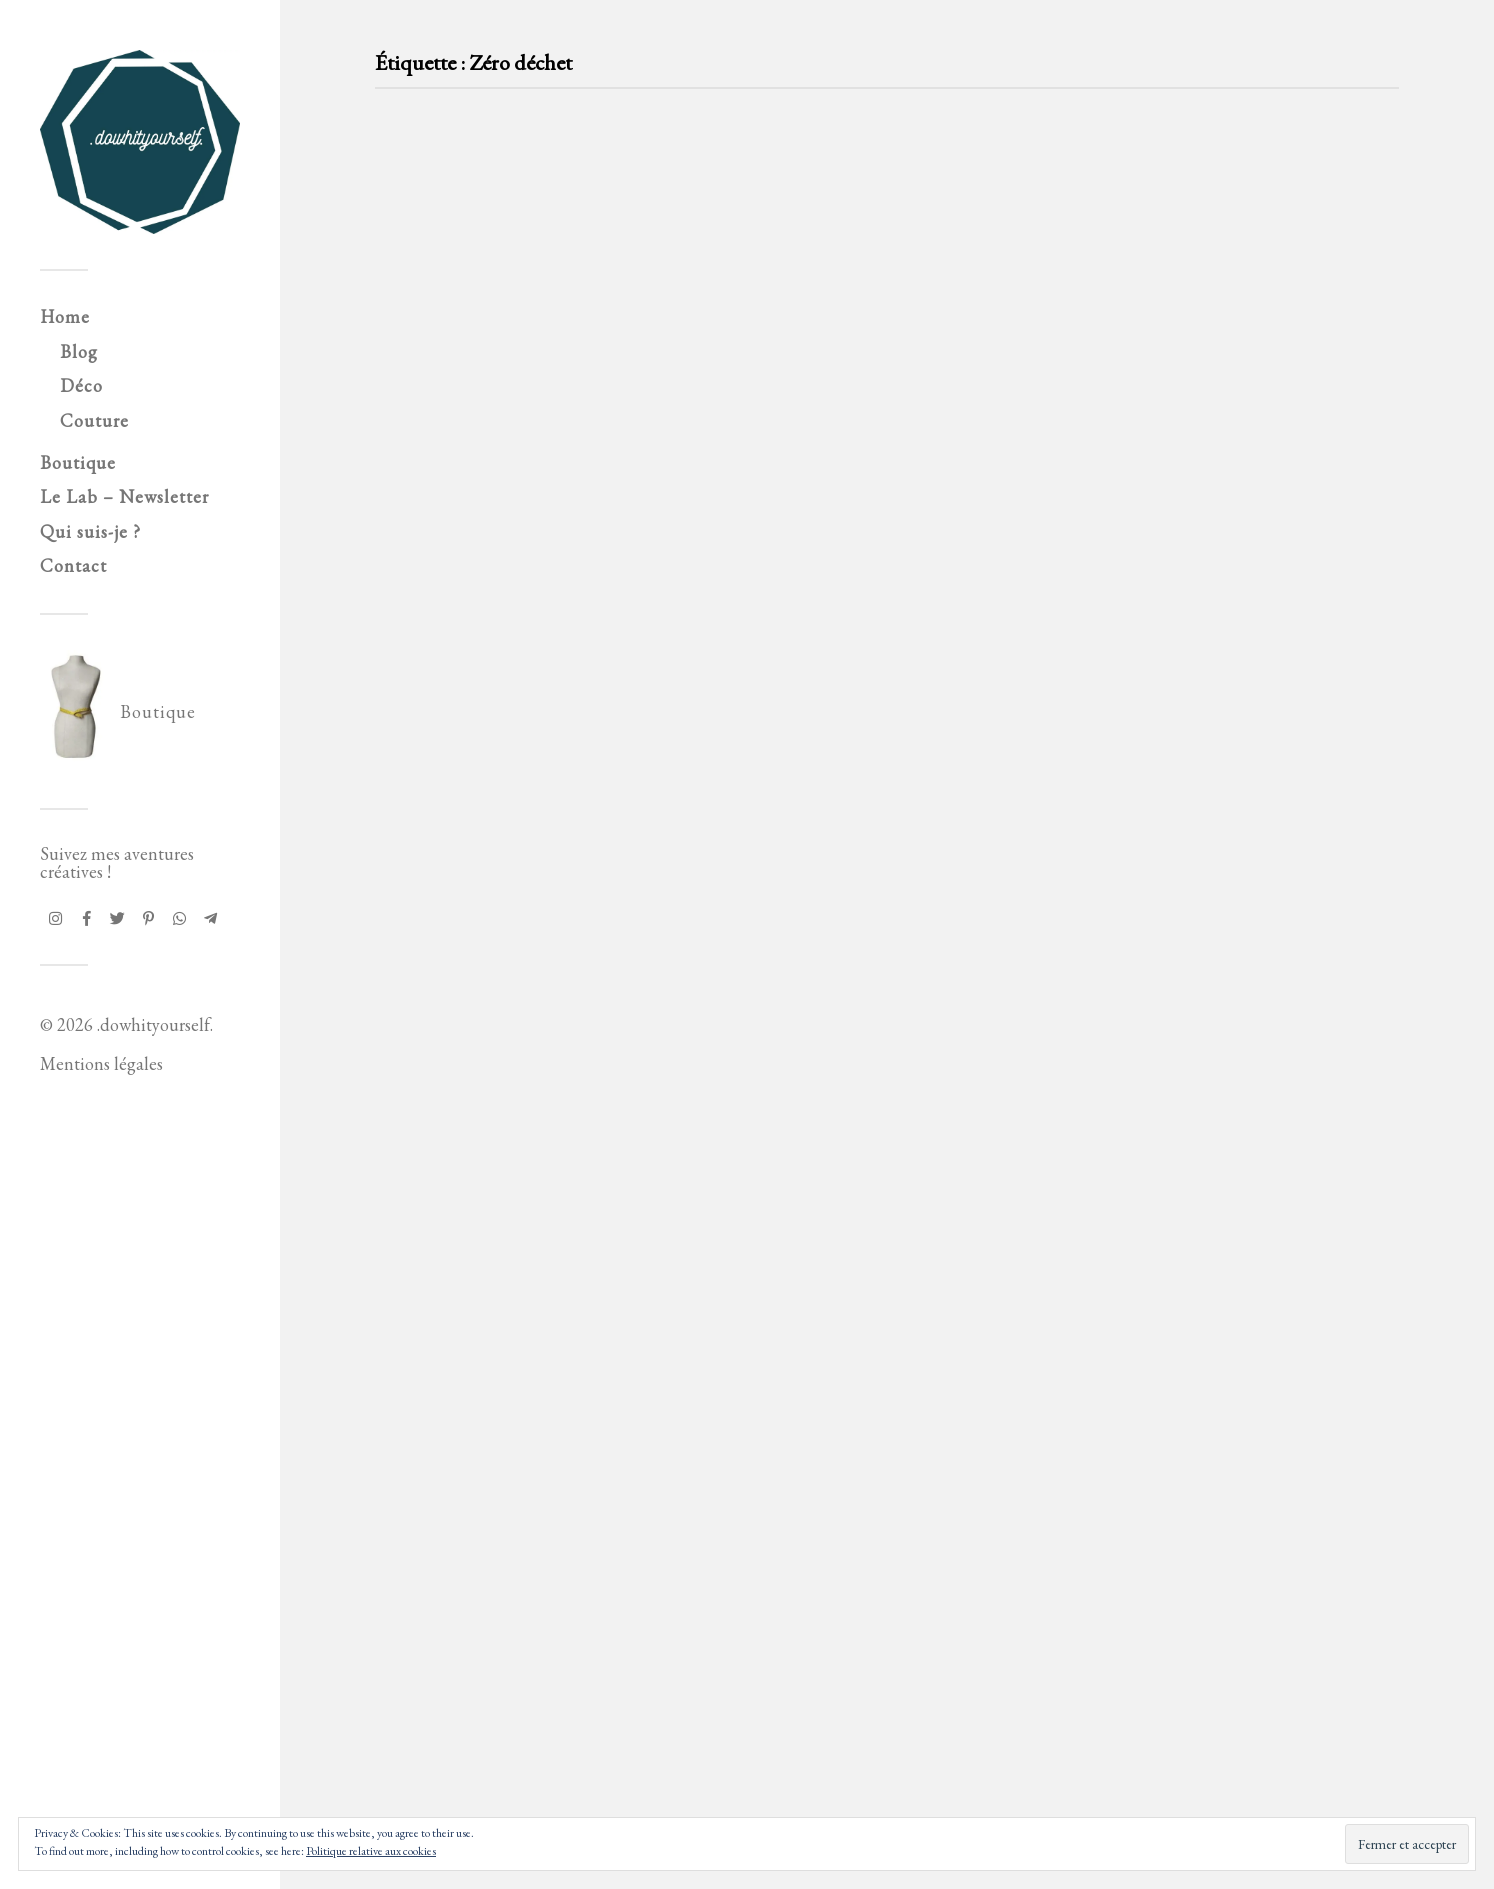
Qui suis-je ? (90, 531)
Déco (81, 385)
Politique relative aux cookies (371, 1851)
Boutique (78, 462)
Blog (79, 351)
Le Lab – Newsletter (124, 496)
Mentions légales (101, 1063)
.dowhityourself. (155, 1024)
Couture (94, 420)
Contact (73, 565)
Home (65, 316)
